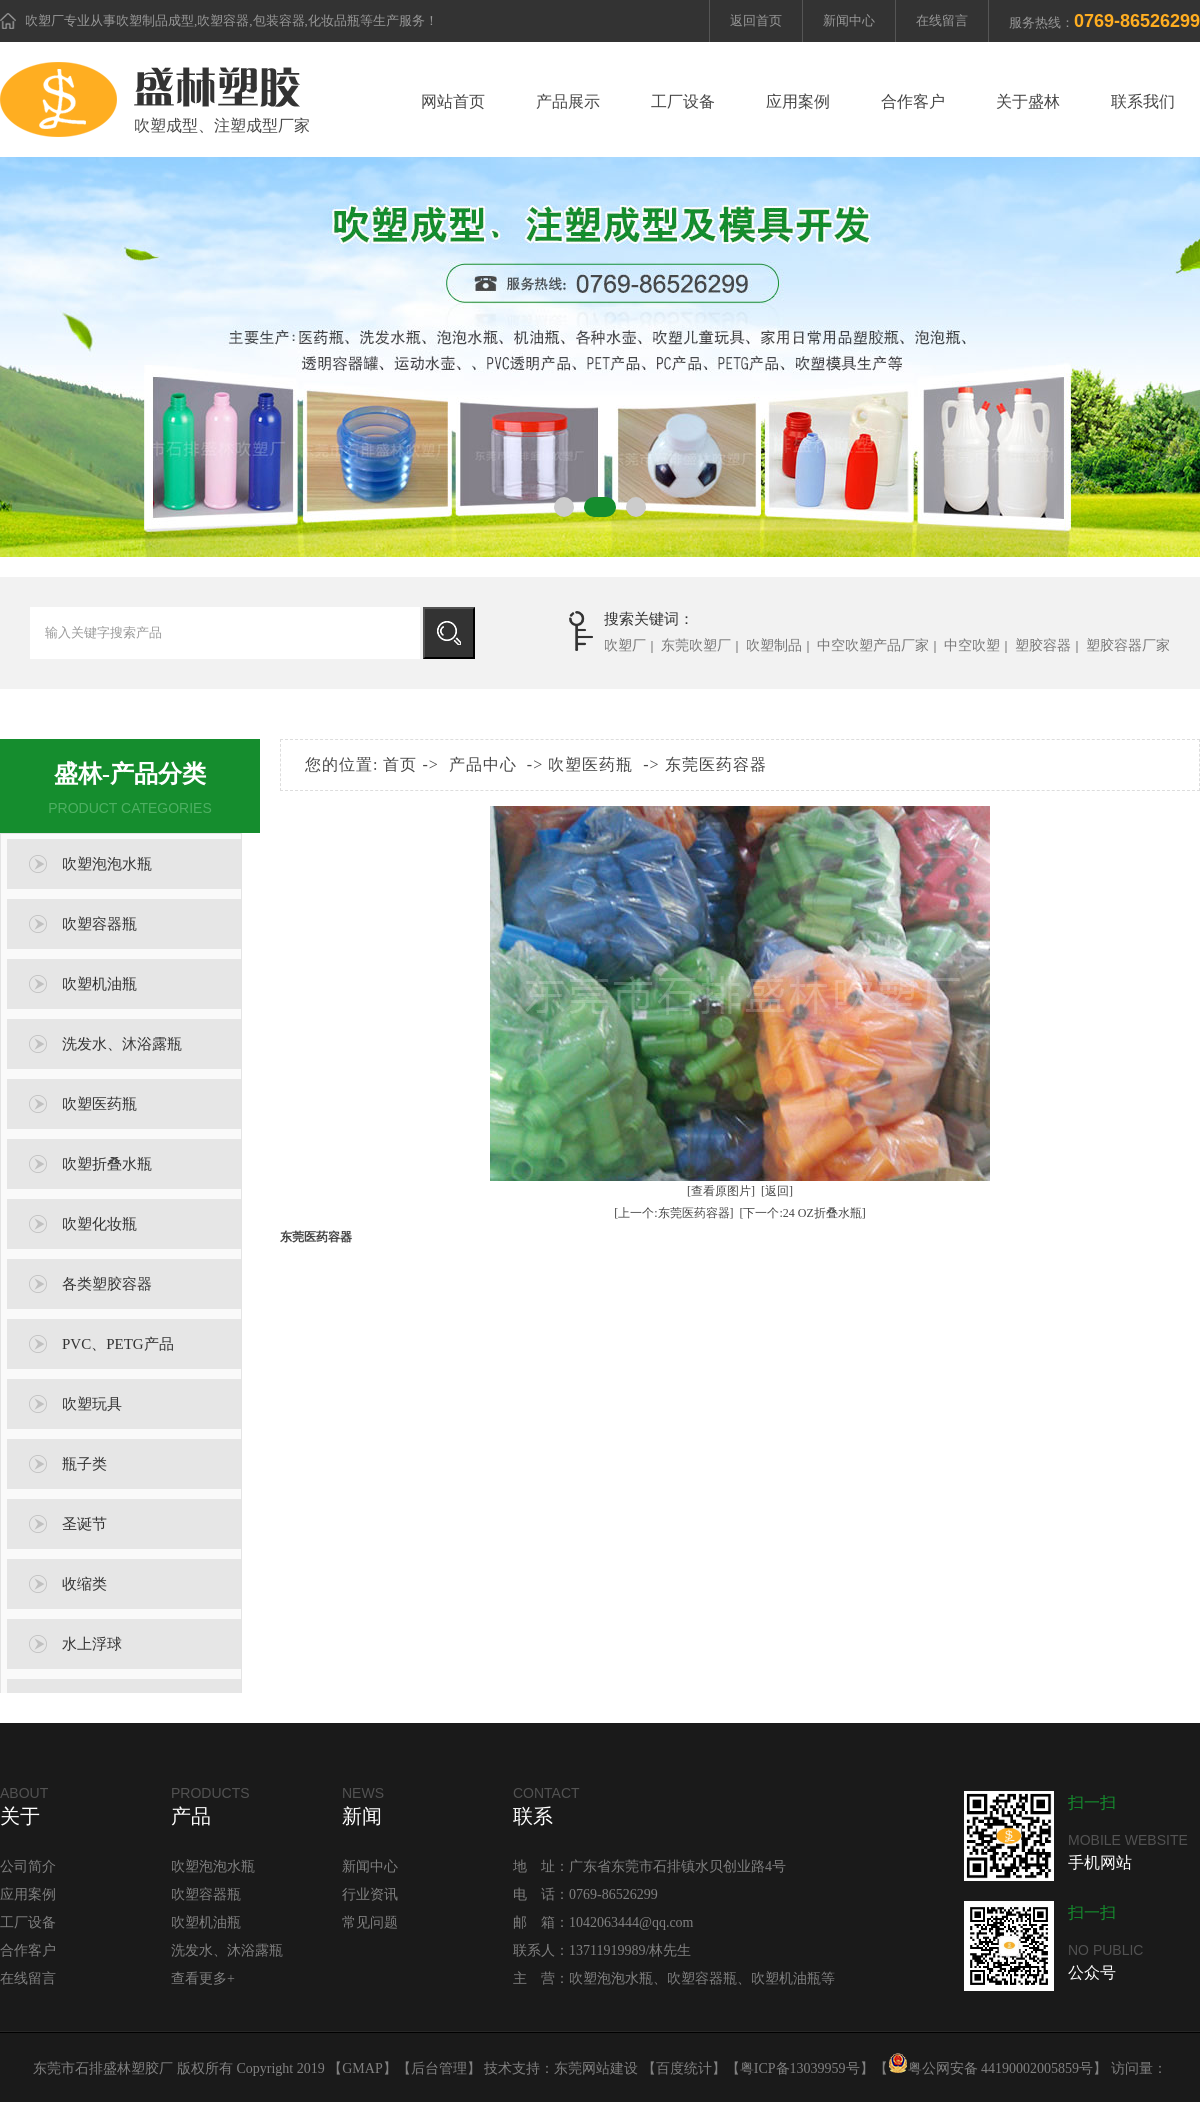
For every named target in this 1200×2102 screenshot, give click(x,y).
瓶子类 (84, 1464)
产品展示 (568, 101)
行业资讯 (370, 1894)
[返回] (777, 1191)
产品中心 (483, 764)
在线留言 (942, 20)
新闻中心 (849, 20)
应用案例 (798, 101)
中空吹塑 (972, 645)
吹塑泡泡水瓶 (107, 864)
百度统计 (684, 2068)
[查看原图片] (721, 1191)
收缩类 (84, 1584)
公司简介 (28, 1866)
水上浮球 (92, 1644)
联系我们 (1143, 101)
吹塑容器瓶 (99, 924)
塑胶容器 (1043, 645)
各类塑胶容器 (107, 1284)
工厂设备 (683, 101)
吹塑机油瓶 (99, 984)
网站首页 (453, 101)
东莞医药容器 (716, 764)
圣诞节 (84, 1524)
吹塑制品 (774, 645)
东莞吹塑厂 (696, 645)
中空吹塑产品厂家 (873, 645)
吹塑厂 (44, 20)
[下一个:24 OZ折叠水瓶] (803, 1213)
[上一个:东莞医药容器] (673, 1213)
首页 (400, 764)
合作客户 (913, 101)
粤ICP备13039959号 (800, 2068)
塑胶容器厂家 (1128, 645)
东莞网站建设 (596, 2068)
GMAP (362, 2068)
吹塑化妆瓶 (99, 1224)
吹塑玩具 (92, 1404)
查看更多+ (203, 1978)
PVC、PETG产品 (118, 1344)
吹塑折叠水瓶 (107, 1164)
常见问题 (370, 1922)
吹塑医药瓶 (99, 1104)
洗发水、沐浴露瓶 (122, 1044)
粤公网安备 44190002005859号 (991, 2068)
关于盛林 (1028, 101)
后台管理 (439, 2068)
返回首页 (756, 20)
